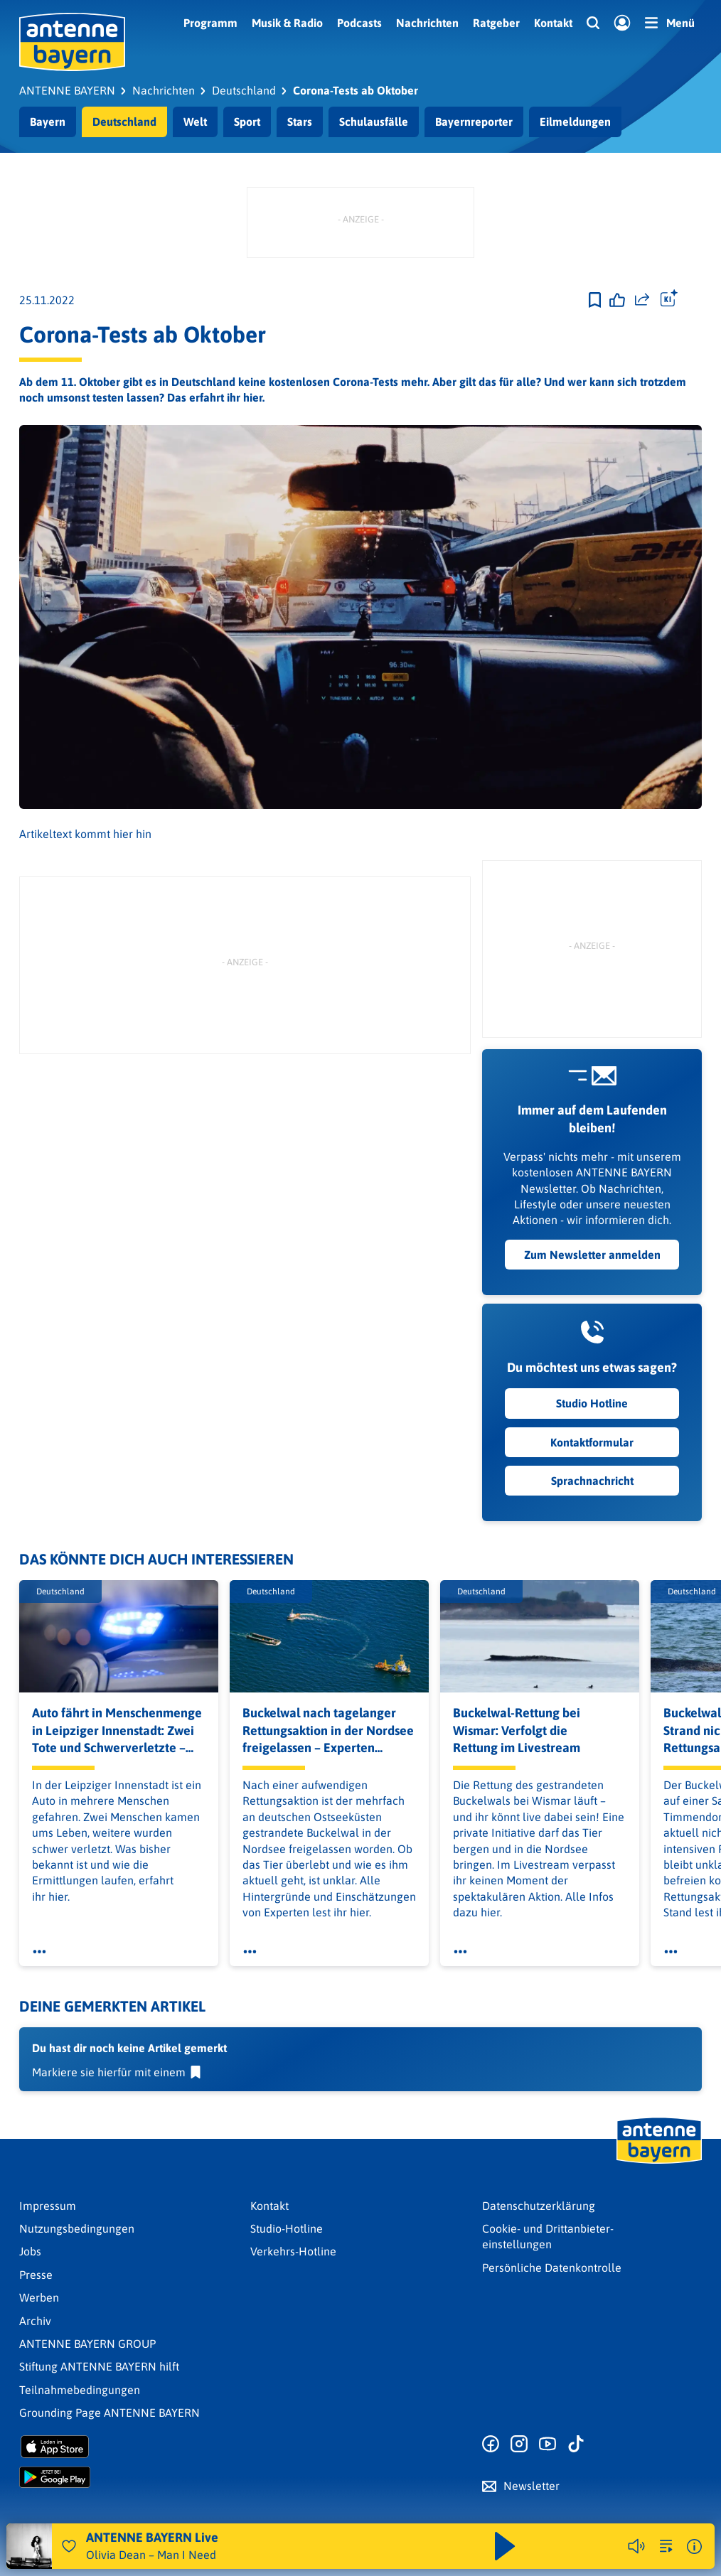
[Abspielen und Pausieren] (504, 2546)
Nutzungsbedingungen (76, 2228)
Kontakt (553, 22)
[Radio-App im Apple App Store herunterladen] (129, 2446)
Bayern (47, 121)
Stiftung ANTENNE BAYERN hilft (99, 2366)
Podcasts (359, 22)
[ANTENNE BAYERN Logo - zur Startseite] (72, 42)
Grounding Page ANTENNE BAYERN (109, 2412)
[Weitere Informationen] (694, 2546)
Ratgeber (496, 22)
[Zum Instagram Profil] (519, 2444)
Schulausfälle (373, 121)
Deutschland (124, 121)
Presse (36, 2274)
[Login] (622, 23)
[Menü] (670, 23)
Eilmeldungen (575, 121)
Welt (195, 121)
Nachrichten (427, 22)
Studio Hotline (592, 1403)
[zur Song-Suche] (666, 2546)
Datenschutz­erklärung (538, 2205)
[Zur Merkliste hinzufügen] (594, 300)
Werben (39, 2297)
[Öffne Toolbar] (669, 300)
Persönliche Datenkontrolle (551, 2267)
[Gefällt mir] (617, 300)
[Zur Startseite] (659, 2162)
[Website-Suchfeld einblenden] (593, 23)
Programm (210, 22)
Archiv (35, 2320)
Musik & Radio (287, 22)
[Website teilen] (642, 300)
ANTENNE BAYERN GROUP (87, 2343)
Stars (299, 121)
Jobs (30, 2251)
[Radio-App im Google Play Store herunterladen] (129, 2477)
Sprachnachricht (591, 1480)
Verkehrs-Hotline (293, 2251)
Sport (247, 121)
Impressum (47, 2205)
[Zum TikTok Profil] (576, 2444)
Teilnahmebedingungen (79, 2389)
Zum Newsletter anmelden (591, 1254)
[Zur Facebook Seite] (490, 2444)
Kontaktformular (592, 1442)
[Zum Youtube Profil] (547, 2444)
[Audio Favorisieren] (69, 2546)
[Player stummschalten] (636, 2546)
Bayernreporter (474, 121)
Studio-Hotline (286, 2228)
